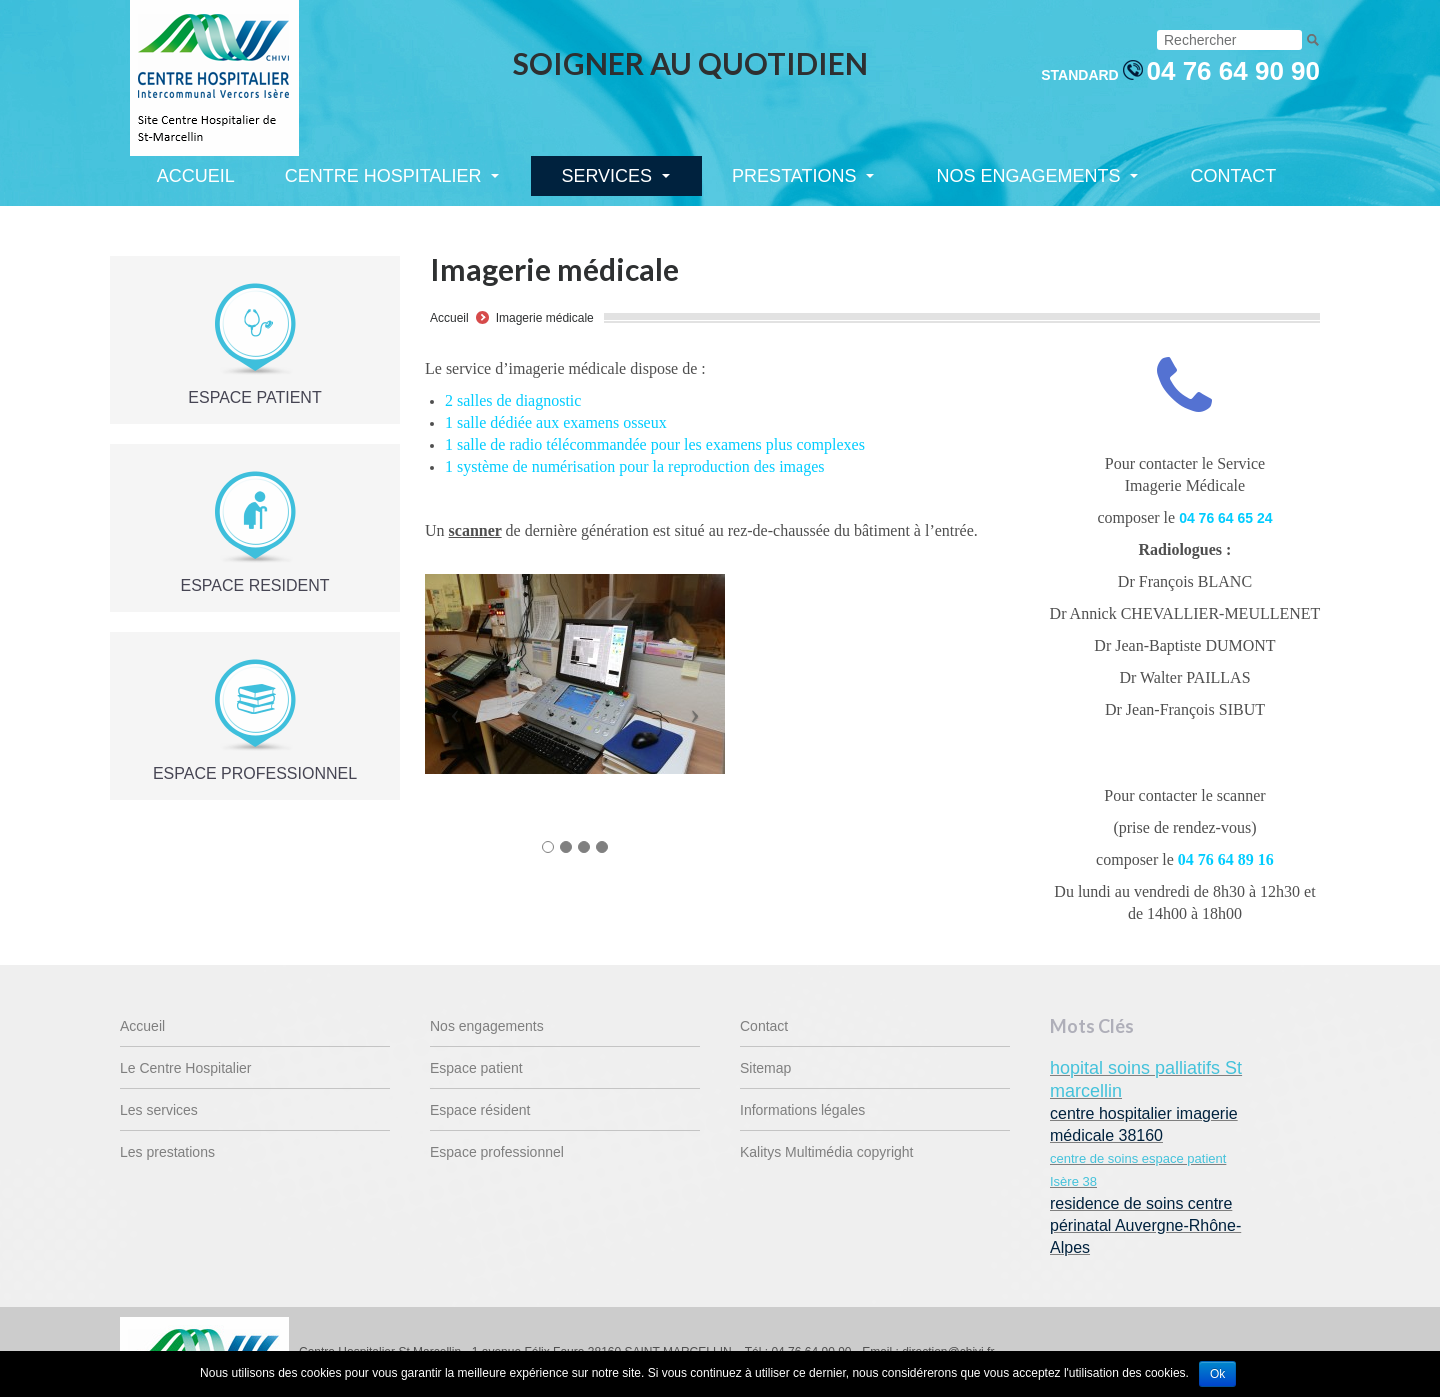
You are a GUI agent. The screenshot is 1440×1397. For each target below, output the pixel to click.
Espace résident (480, 1110)
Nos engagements (487, 1026)
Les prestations (167, 1152)
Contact (764, 1026)
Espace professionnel (497, 1152)
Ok (1217, 1374)
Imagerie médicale (545, 318)
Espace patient (476, 1068)
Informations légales (802, 1110)
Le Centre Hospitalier (186, 1068)
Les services (159, 1110)
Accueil (449, 318)
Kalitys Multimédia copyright (827, 1152)
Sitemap (765, 1068)
